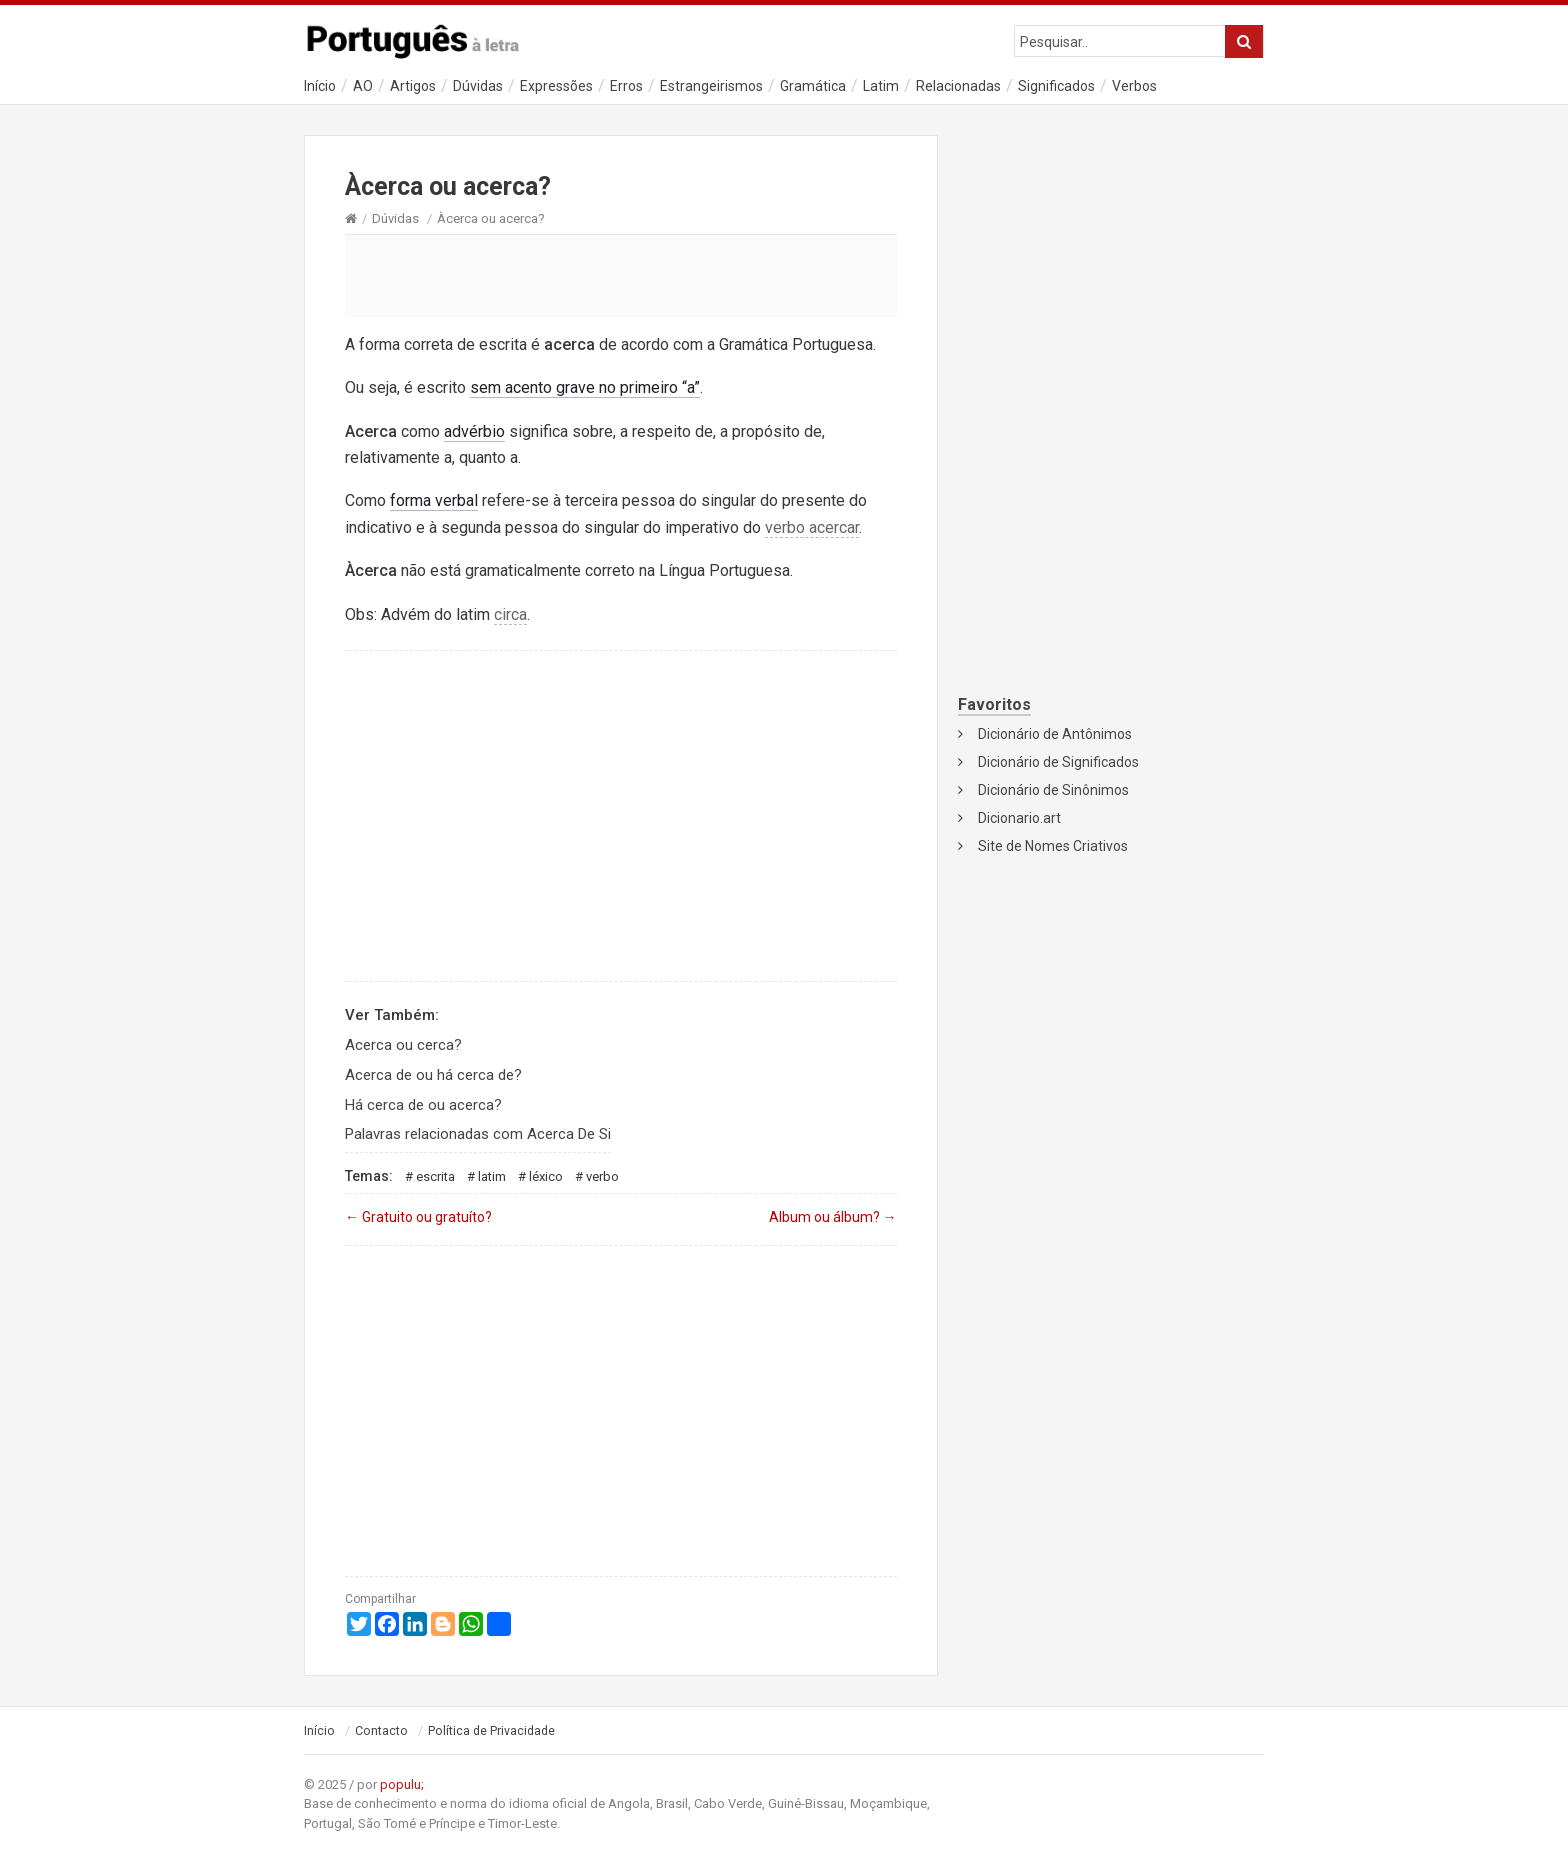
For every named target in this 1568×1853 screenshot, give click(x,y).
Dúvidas (478, 86)
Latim (881, 86)
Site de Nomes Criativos (1053, 846)
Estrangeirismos (711, 86)
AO (363, 86)
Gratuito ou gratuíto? (418, 1217)
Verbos (1134, 86)
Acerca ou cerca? (403, 1045)
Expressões (556, 86)
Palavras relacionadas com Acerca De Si (478, 1134)
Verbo (602, 1176)
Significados (1056, 86)
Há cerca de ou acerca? (423, 1105)
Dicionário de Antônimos (1055, 734)
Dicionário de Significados (1058, 762)
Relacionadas (958, 86)
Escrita (435, 1176)
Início (320, 86)
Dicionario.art (1019, 818)
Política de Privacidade (491, 1731)
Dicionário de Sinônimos (1053, 790)
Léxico (546, 1176)
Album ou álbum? (833, 1217)
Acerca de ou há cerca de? (433, 1075)
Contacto (381, 1731)
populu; (402, 1784)
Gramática (813, 86)
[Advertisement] (621, 275)
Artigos (413, 86)
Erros (626, 86)
